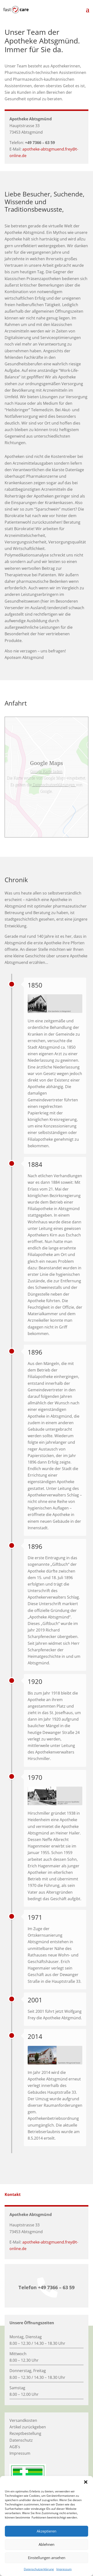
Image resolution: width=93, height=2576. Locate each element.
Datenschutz (21, 2440)
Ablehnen (46, 2544)
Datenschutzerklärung (39, 2569)
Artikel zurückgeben (27, 2427)
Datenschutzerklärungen (54, 784)
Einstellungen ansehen (46, 2557)
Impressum (64, 2569)
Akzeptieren (46, 2531)
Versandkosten (23, 2420)
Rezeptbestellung (25, 2433)
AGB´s (14, 2446)
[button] (85, 2482)
